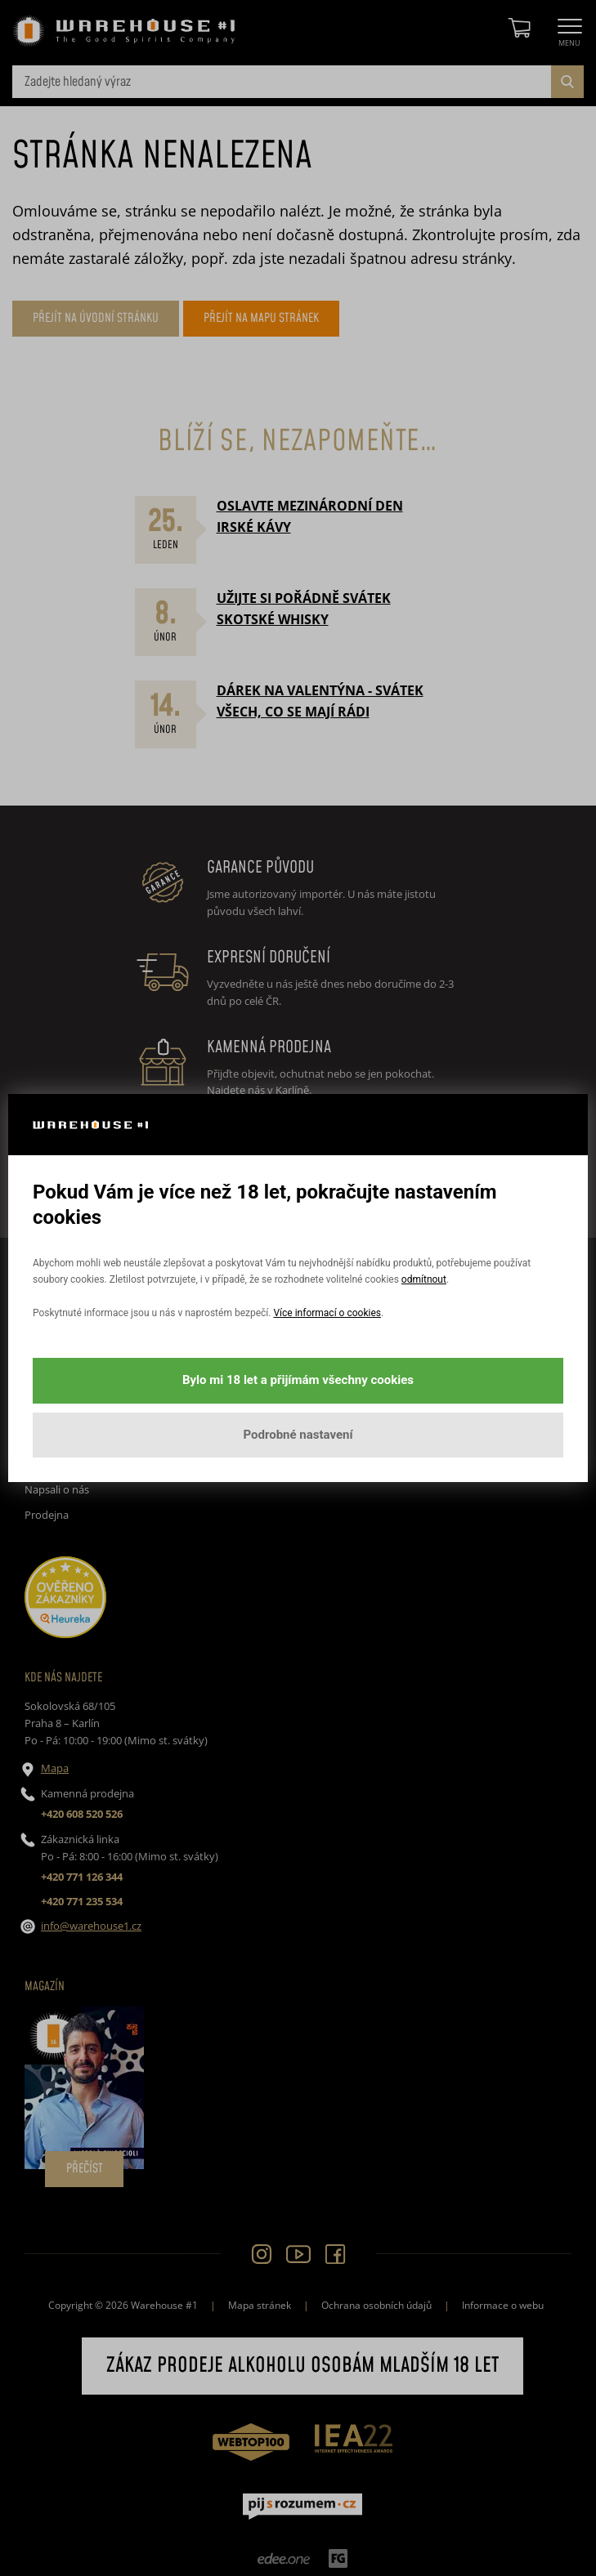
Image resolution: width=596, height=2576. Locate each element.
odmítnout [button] (423, 1279)
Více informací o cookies (326, 1313)
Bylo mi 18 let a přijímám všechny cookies (298, 1380)
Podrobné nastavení (297, 1434)
